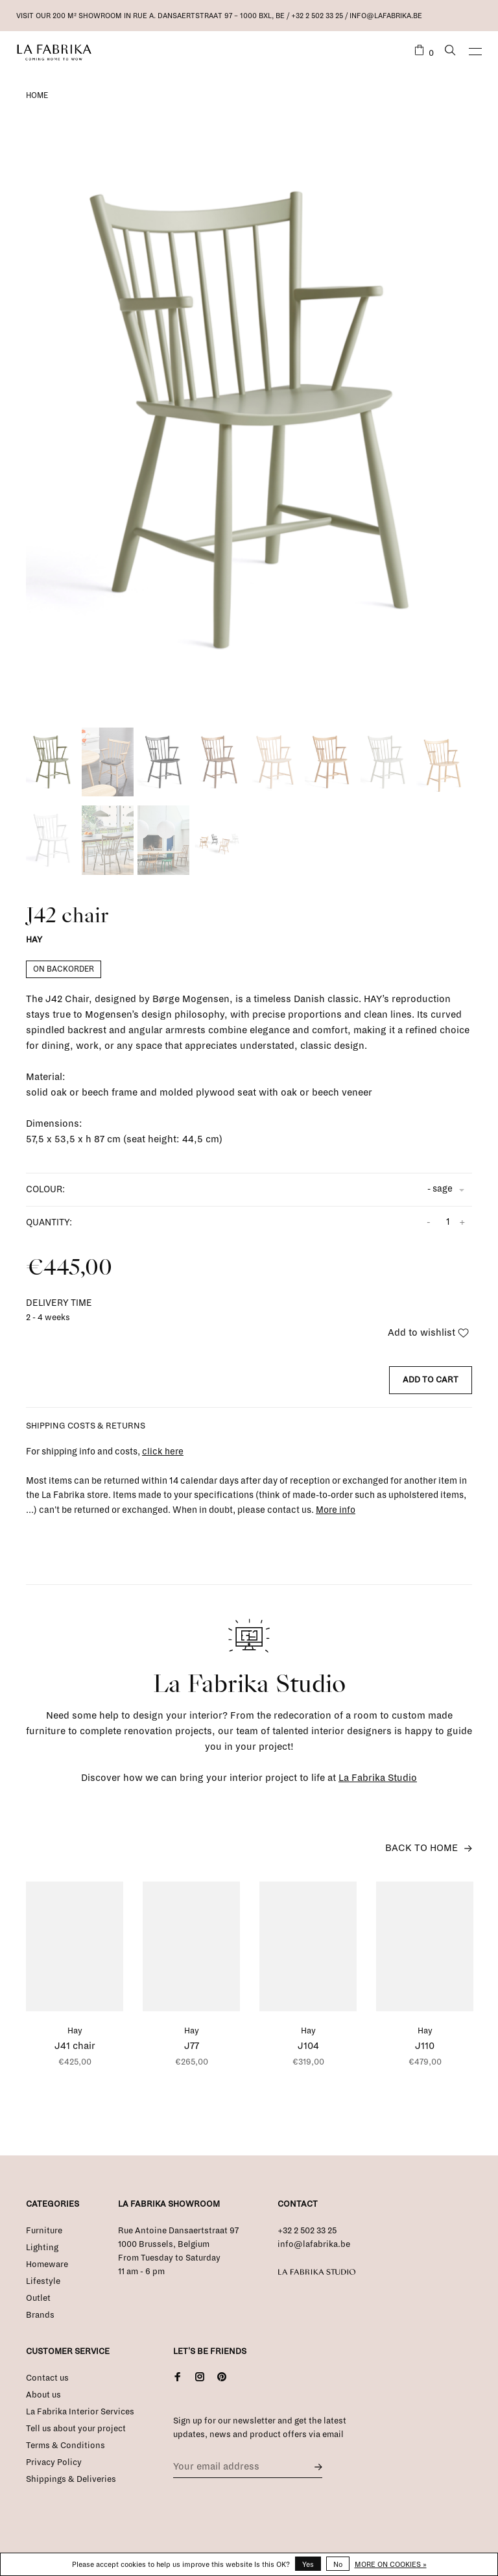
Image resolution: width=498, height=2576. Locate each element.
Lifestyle (43, 2281)
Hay (34, 939)
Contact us (47, 2378)
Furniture (44, 2230)
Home (37, 96)
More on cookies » (391, 2564)
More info (335, 1510)
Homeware (47, 2264)
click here (163, 1451)
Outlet (38, 2298)
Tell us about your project (76, 2428)
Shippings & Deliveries (71, 2479)
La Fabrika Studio (377, 1778)
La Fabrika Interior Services (80, 2411)
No (337, 2564)
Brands (40, 2315)
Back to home (421, 1848)
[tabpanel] (249, 420)
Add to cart (430, 1379)
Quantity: (49, 1222)
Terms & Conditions (65, 2445)
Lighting (42, 2247)
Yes (308, 2564)
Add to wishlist (428, 1332)
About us (43, 2394)
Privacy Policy (54, 2462)
